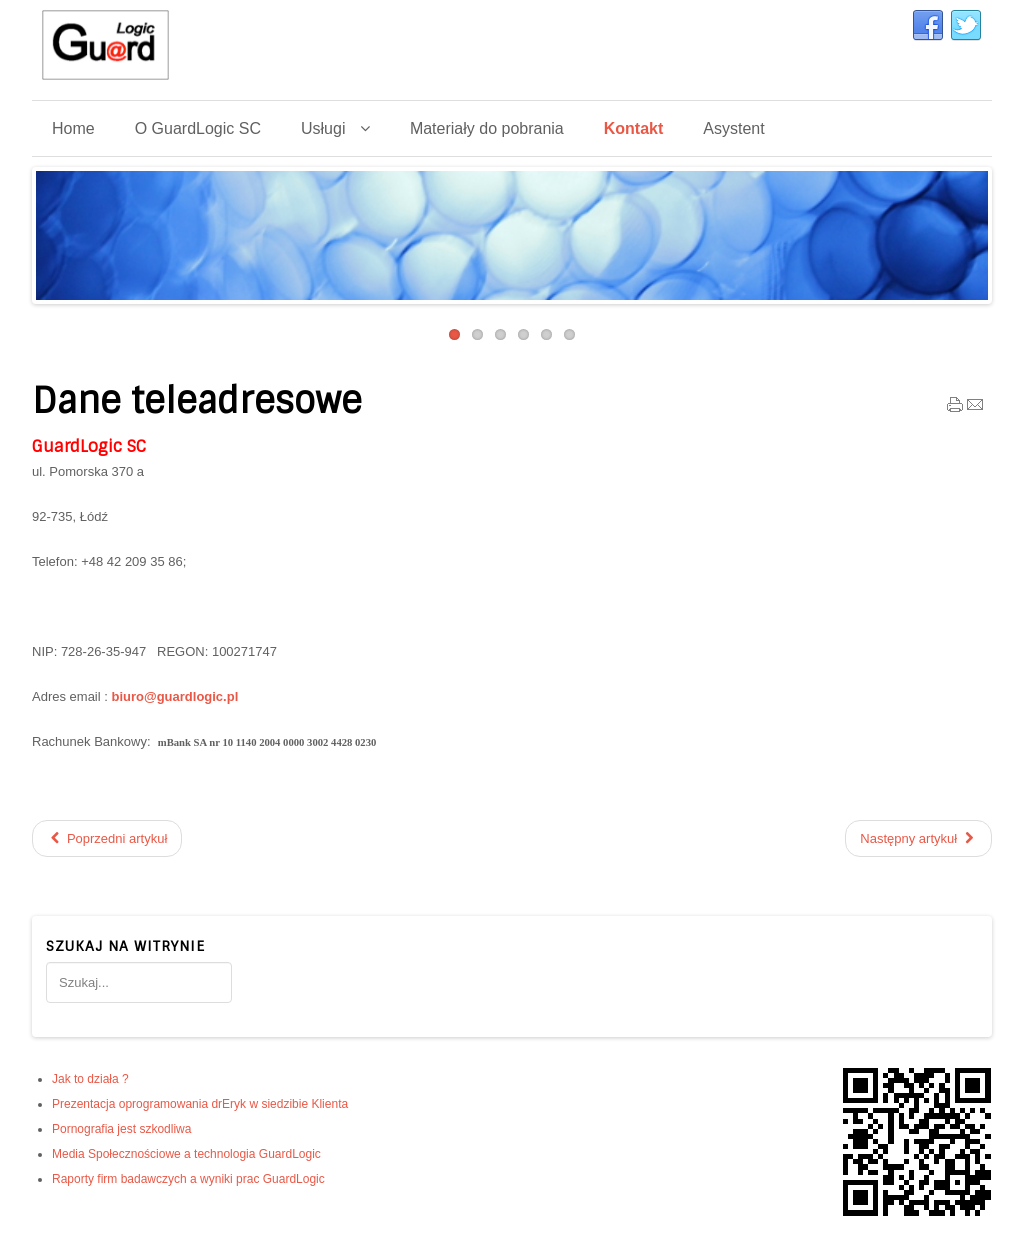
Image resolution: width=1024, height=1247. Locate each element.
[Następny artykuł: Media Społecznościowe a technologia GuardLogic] (918, 838)
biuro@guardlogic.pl (174, 696)
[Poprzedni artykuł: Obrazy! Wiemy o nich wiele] (107, 838)
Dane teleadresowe (197, 401)
